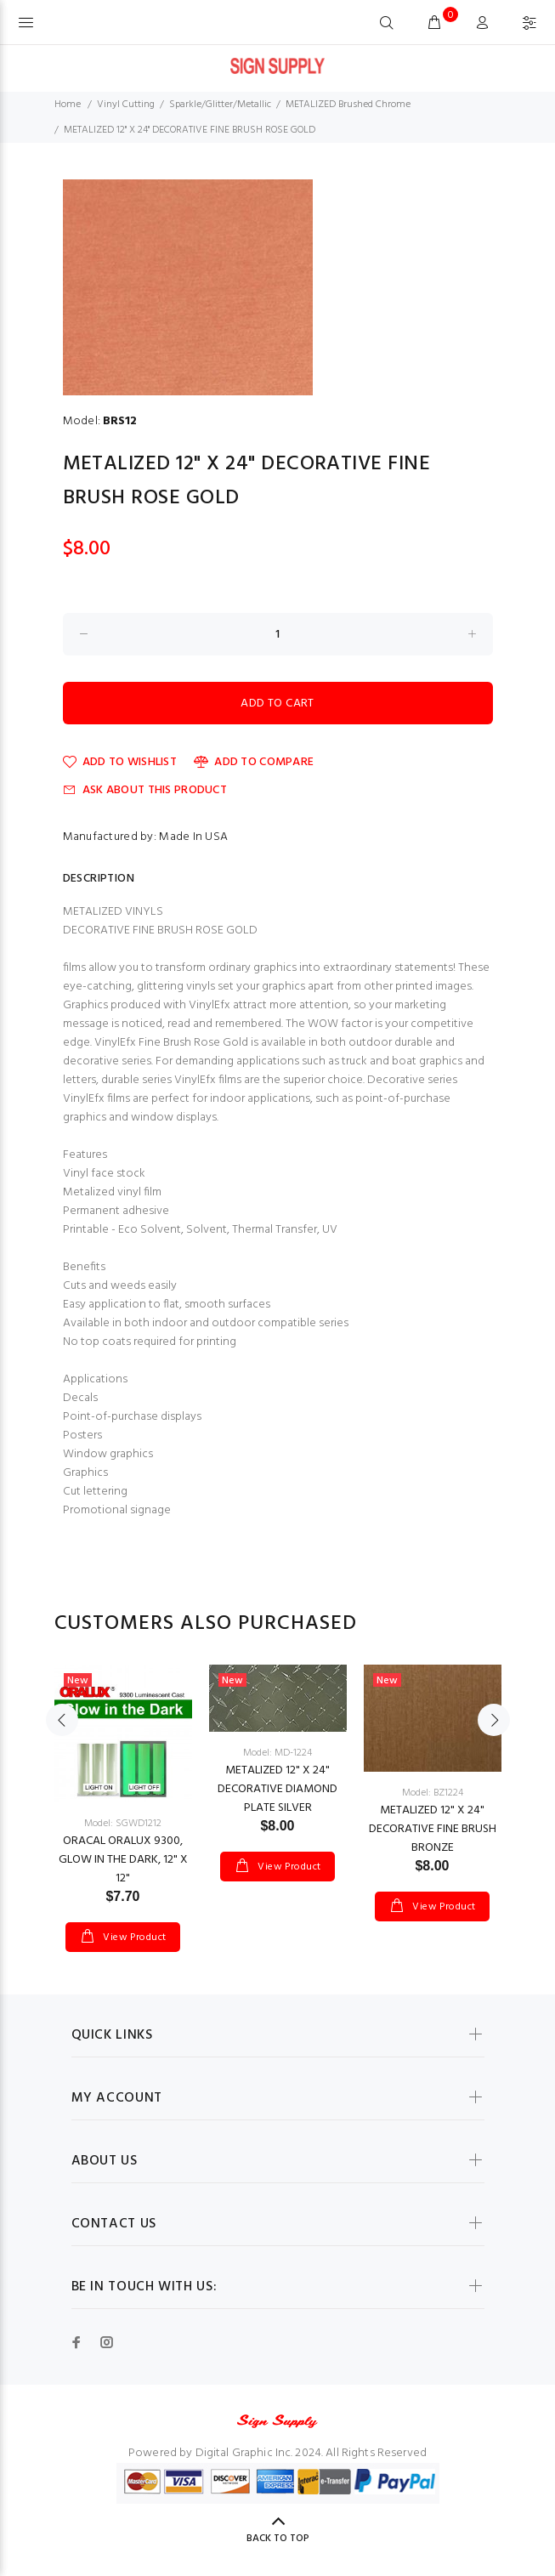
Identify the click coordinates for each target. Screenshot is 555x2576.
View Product (133, 1937)
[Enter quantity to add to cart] (278, 634)
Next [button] (494, 1720)
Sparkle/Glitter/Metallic (220, 104)
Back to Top (277, 2538)
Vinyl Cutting (126, 104)
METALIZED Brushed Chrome (348, 104)
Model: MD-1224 (277, 1753)
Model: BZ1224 (432, 1792)
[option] (123, 1791)
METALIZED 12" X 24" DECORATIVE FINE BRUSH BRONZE (432, 1829)
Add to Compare (254, 762)
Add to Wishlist (120, 762)
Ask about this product (145, 790)
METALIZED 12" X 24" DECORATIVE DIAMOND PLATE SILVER (277, 1789)
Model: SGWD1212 (122, 1823)
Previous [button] (62, 1720)
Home (67, 104)
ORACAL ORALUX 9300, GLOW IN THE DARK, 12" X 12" (123, 1859)
